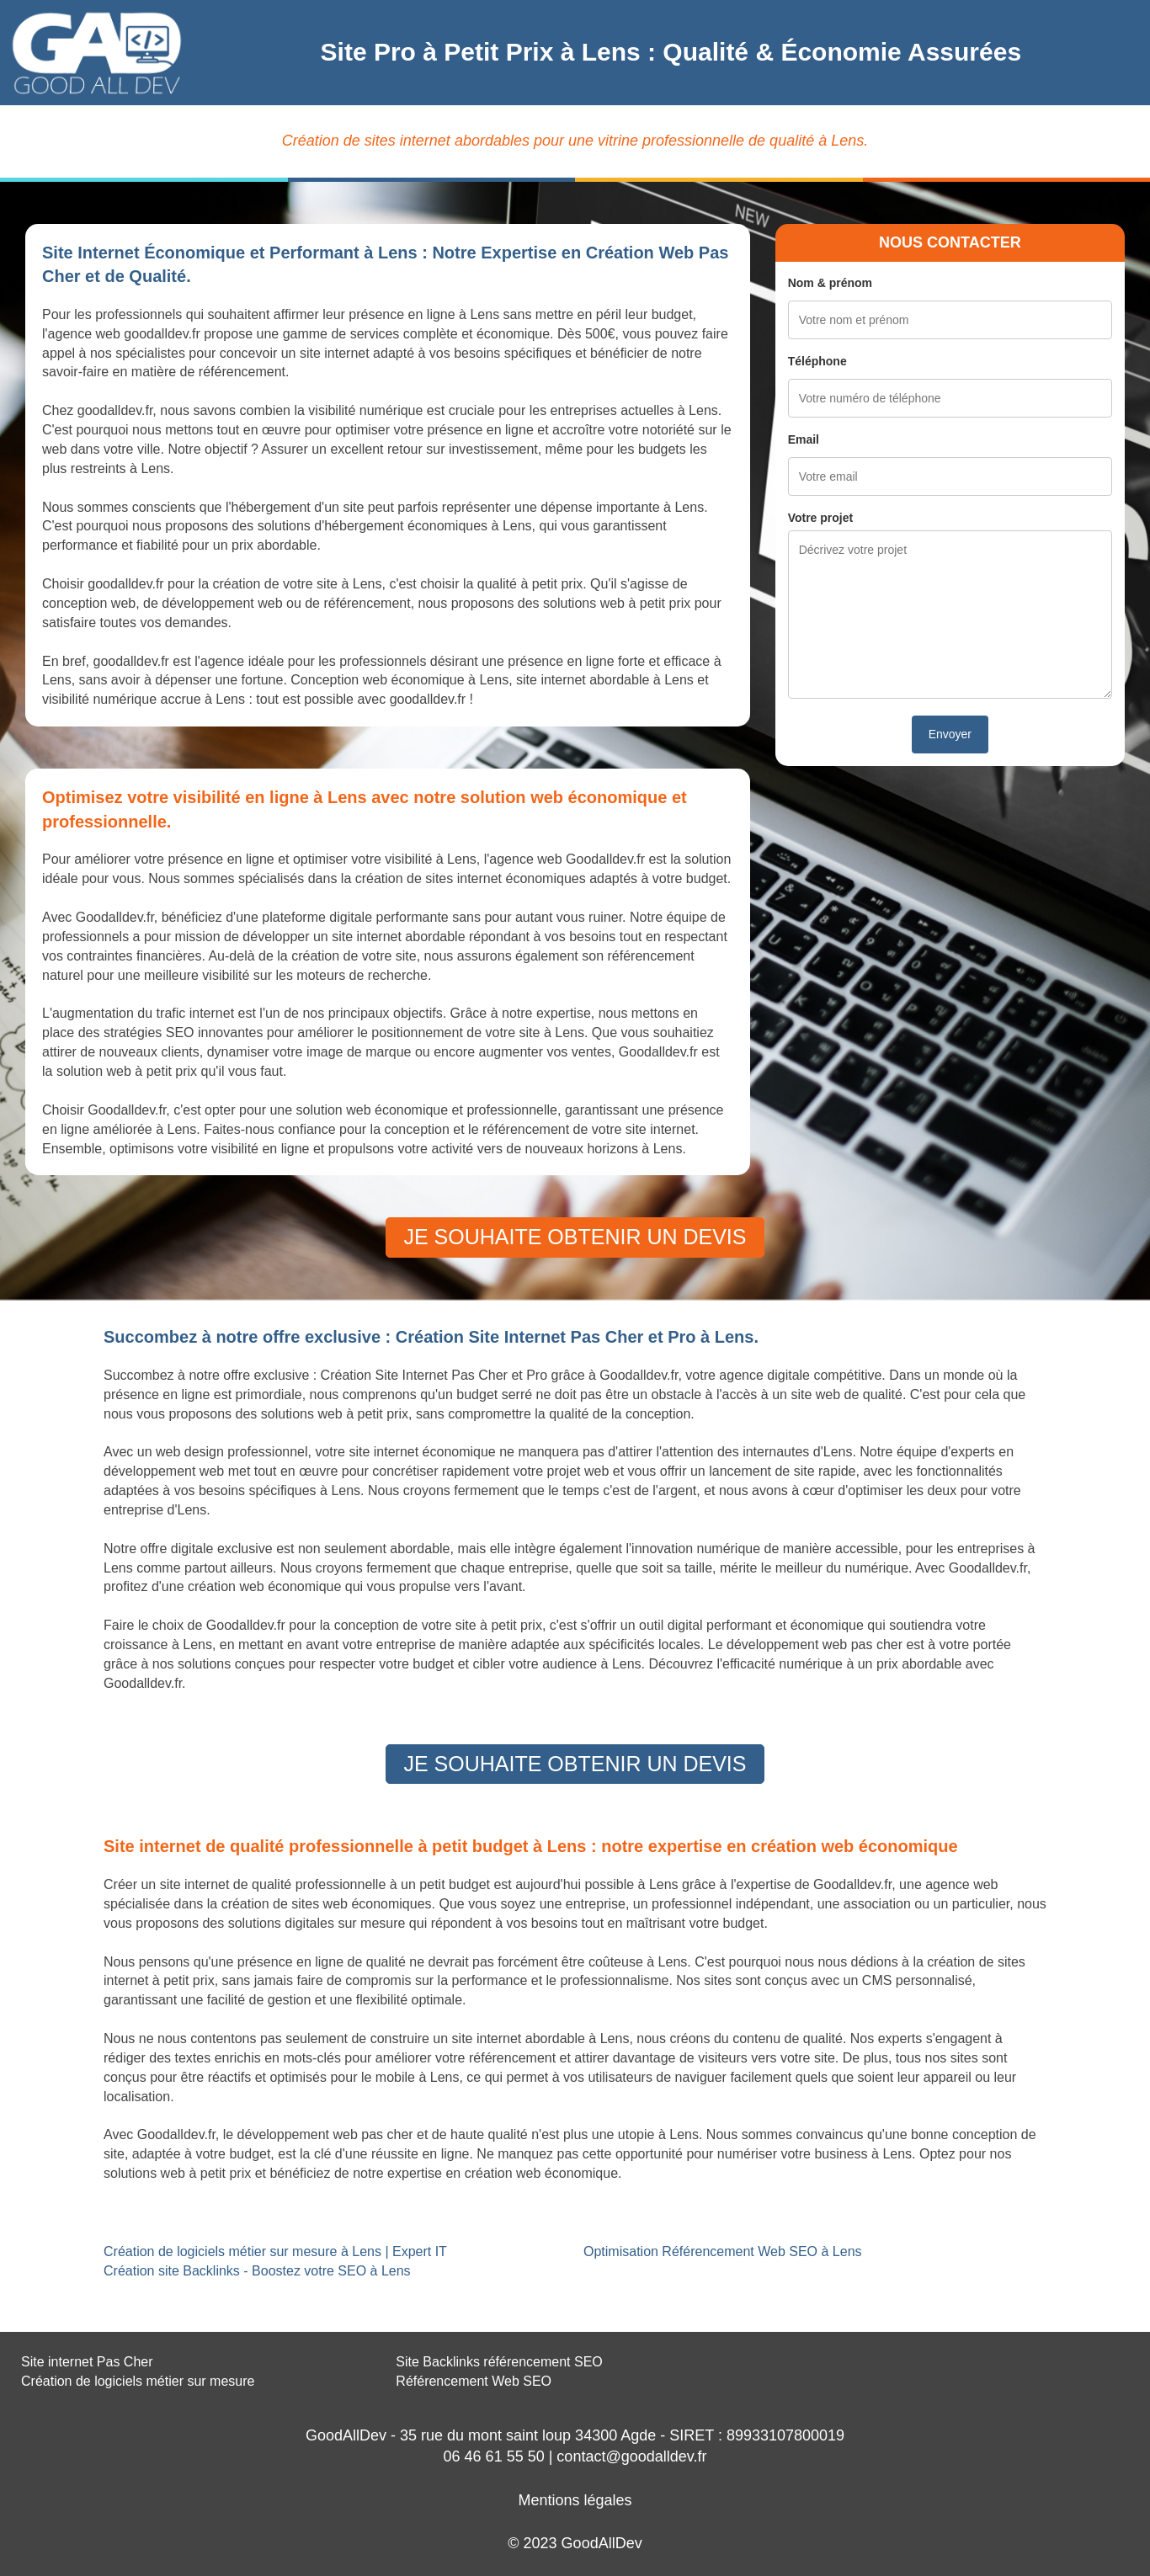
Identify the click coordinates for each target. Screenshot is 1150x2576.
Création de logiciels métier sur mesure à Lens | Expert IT (275, 2251)
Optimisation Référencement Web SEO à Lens (722, 2251)
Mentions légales (574, 2500)
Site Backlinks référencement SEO (499, 2362)
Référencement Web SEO (473, 2381)
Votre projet (821, 517)
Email (803, 439)
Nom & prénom (830, 283)
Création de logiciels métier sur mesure (137, 2381)
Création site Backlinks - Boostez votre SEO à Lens (257, 2271)
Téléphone (817, 361)
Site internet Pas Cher (87, 2362)
